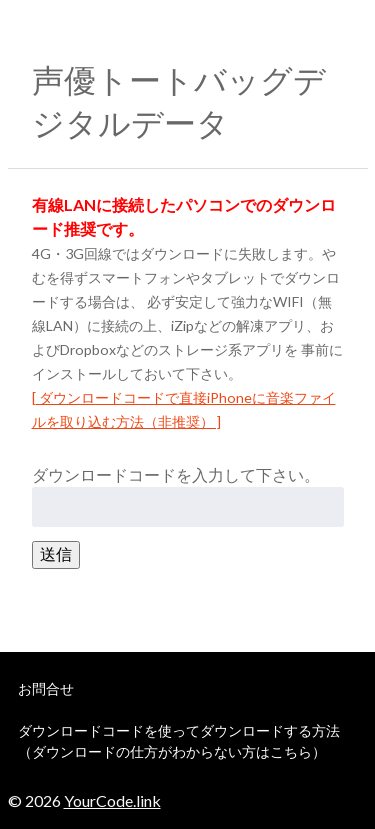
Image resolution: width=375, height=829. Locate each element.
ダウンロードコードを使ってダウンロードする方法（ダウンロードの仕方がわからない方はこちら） (179, 741)
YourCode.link (112, 800)
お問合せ (46, 688)
